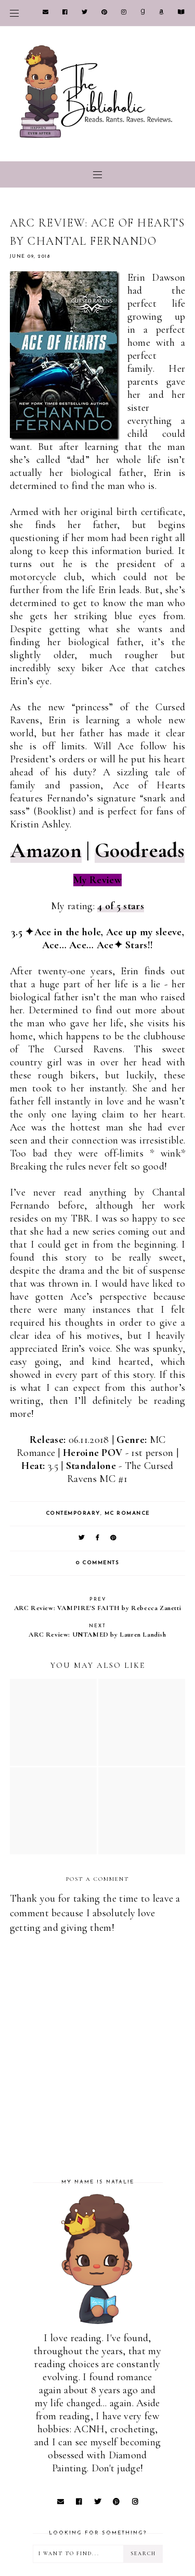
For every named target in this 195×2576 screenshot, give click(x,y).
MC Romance (127, 1513)
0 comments (97, 1563)
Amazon (46, 850)
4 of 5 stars (120, 906)
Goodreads (140, 850)
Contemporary (73, 1513)
